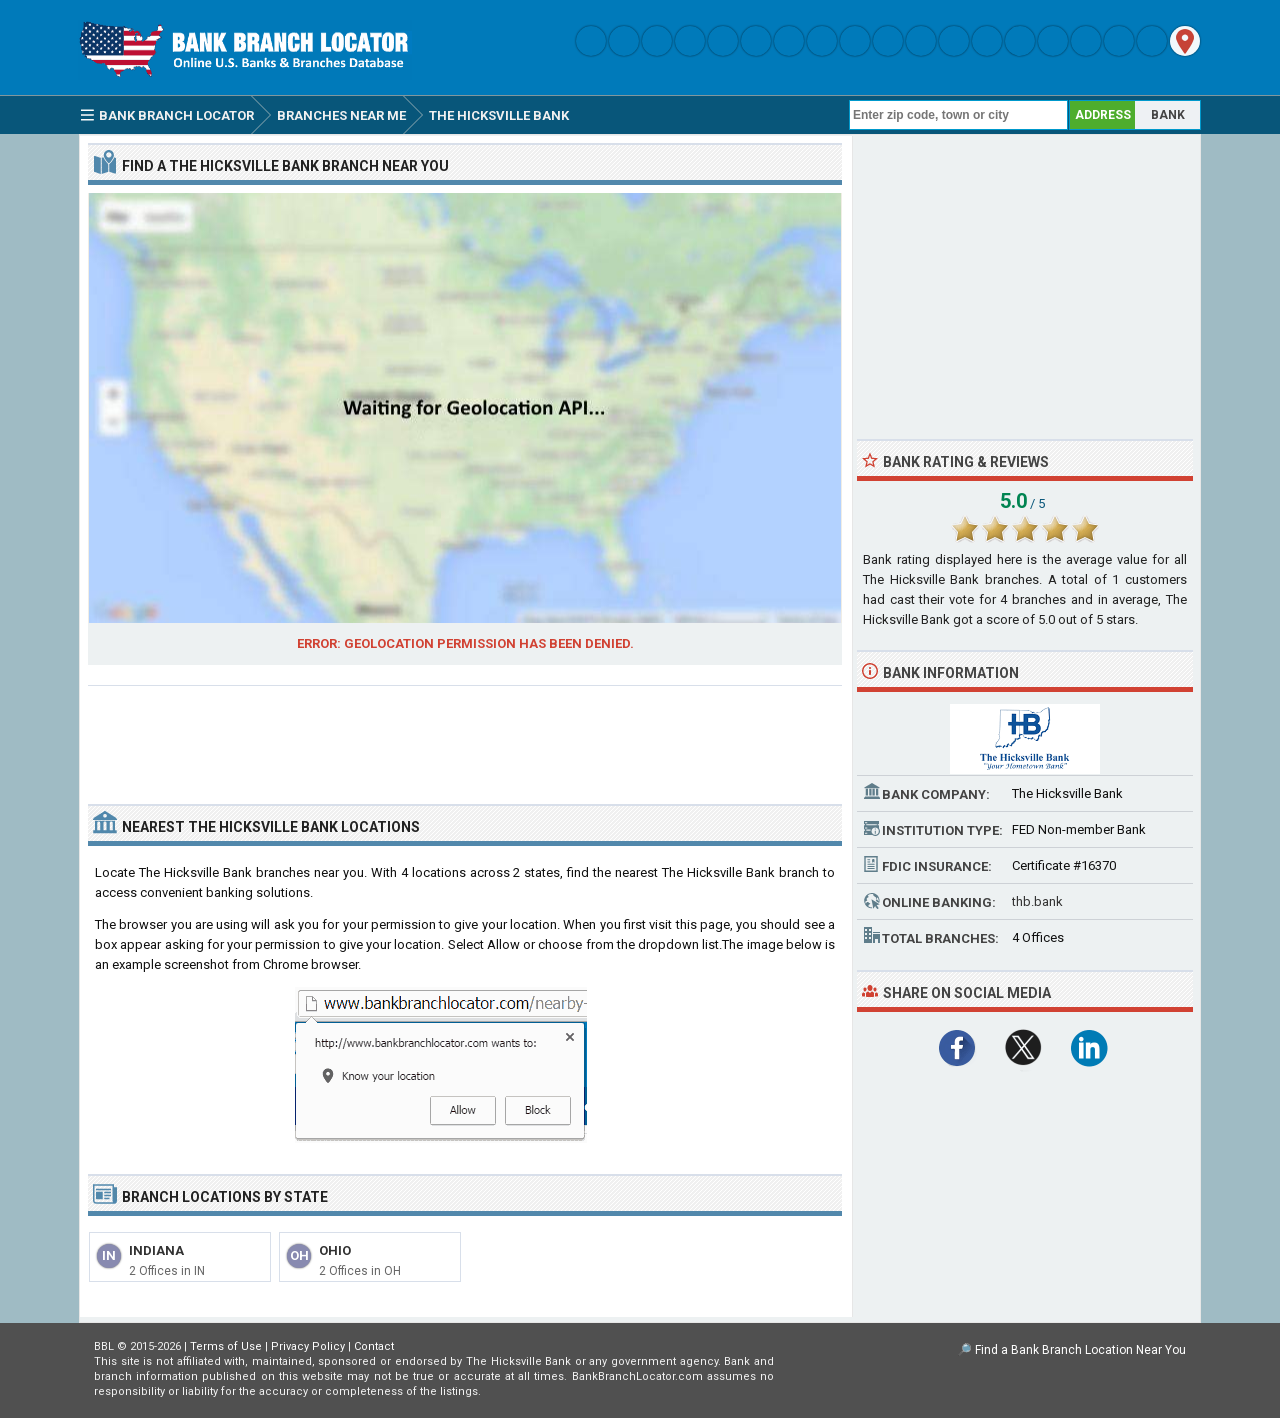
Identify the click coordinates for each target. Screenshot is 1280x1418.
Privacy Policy (308, 1346)
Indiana (156, 1250)
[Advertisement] (465, 737)
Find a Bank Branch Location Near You (1080, 1350)
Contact (374, 1346)
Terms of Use (226, 1346)
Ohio (335, 1250)
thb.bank (1037, 901)
